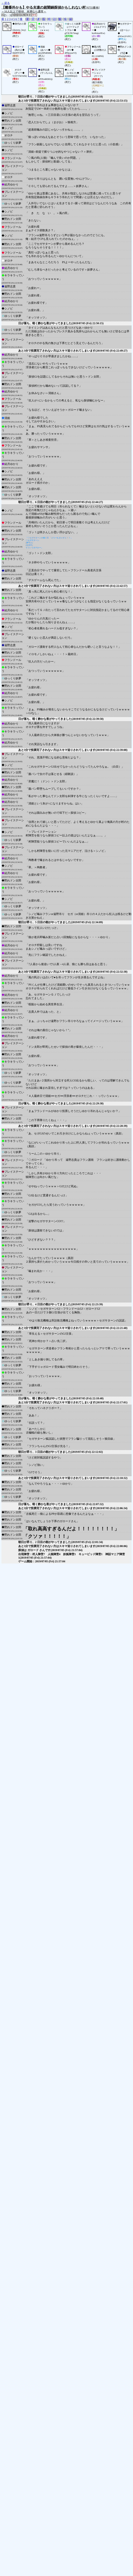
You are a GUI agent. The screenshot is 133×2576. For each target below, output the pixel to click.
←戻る (5, 3)
